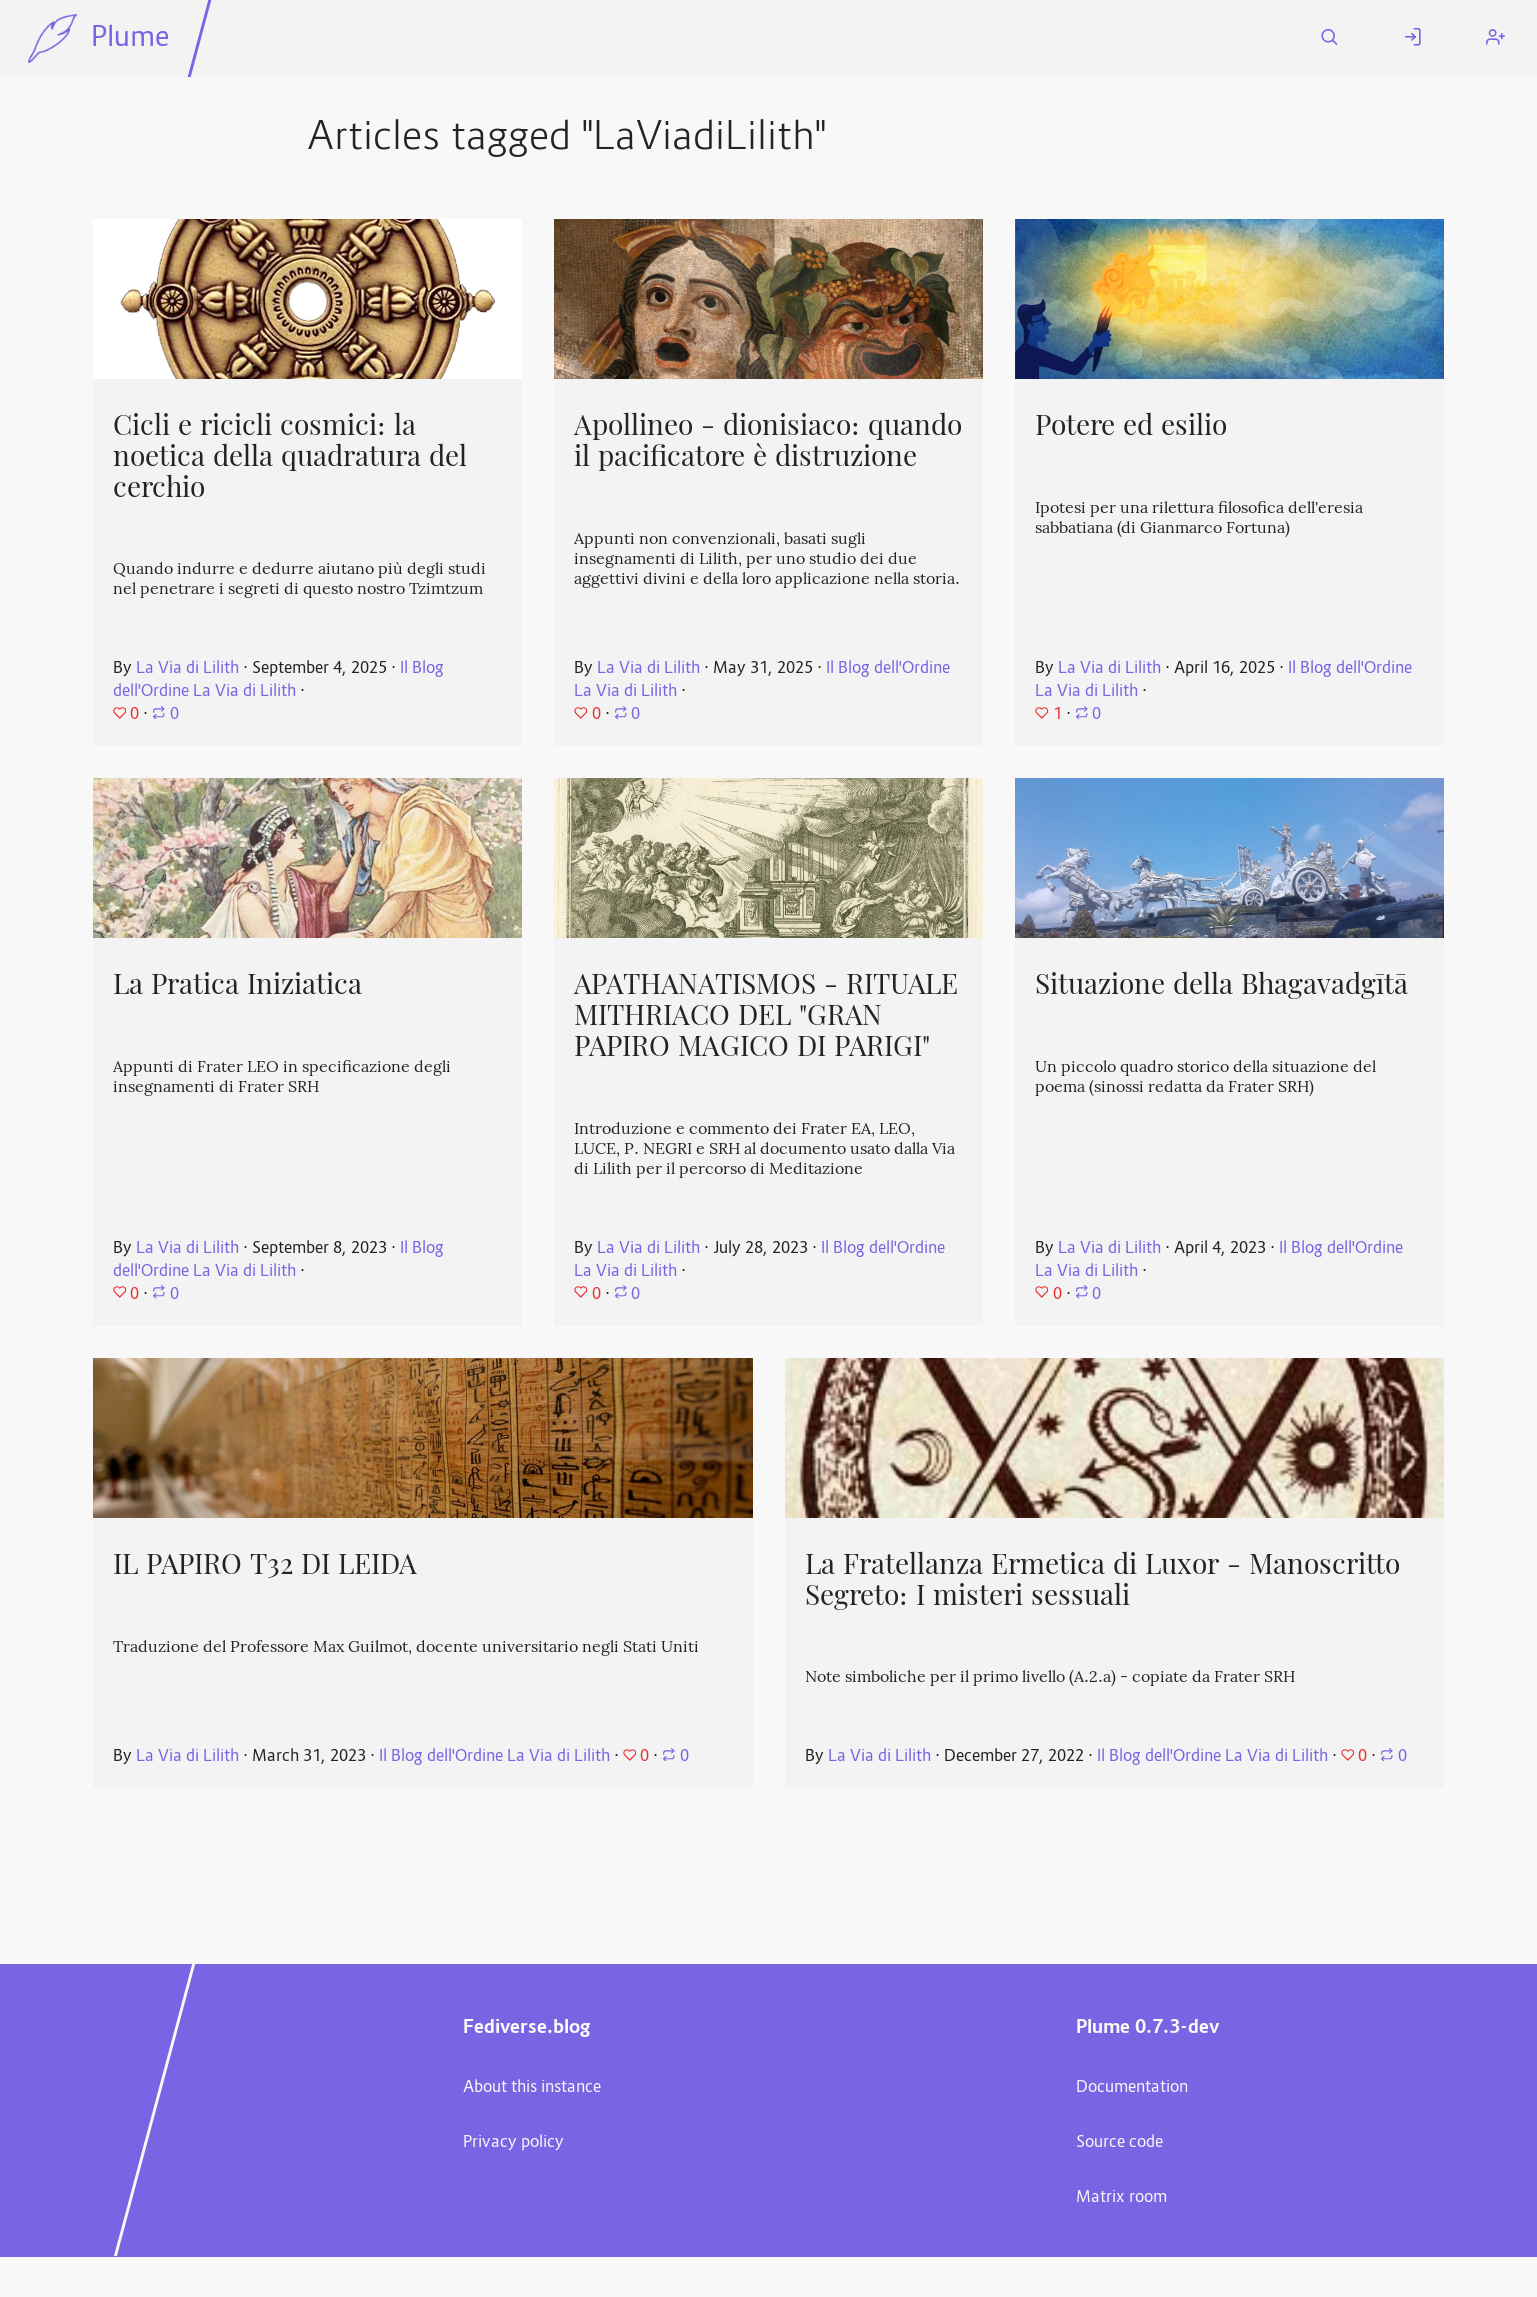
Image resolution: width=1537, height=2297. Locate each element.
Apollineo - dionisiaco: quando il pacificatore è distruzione (768, 440)
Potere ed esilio (1131, 425)
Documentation (1132, 2088)
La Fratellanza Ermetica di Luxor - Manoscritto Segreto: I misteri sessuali (1102, 1579)
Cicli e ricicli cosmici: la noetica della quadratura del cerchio (290, 455)
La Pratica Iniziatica (237, 984)
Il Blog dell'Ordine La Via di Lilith (278, 680)
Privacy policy (513, 2143)
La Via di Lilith (187, 669)
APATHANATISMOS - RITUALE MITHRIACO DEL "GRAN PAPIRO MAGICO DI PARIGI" (766, 1014)
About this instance (532, 2088)
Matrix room (1121, 2198)
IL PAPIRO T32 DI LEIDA (265, 1564)
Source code (1119, 2143)
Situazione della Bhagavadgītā (1221, 984)
